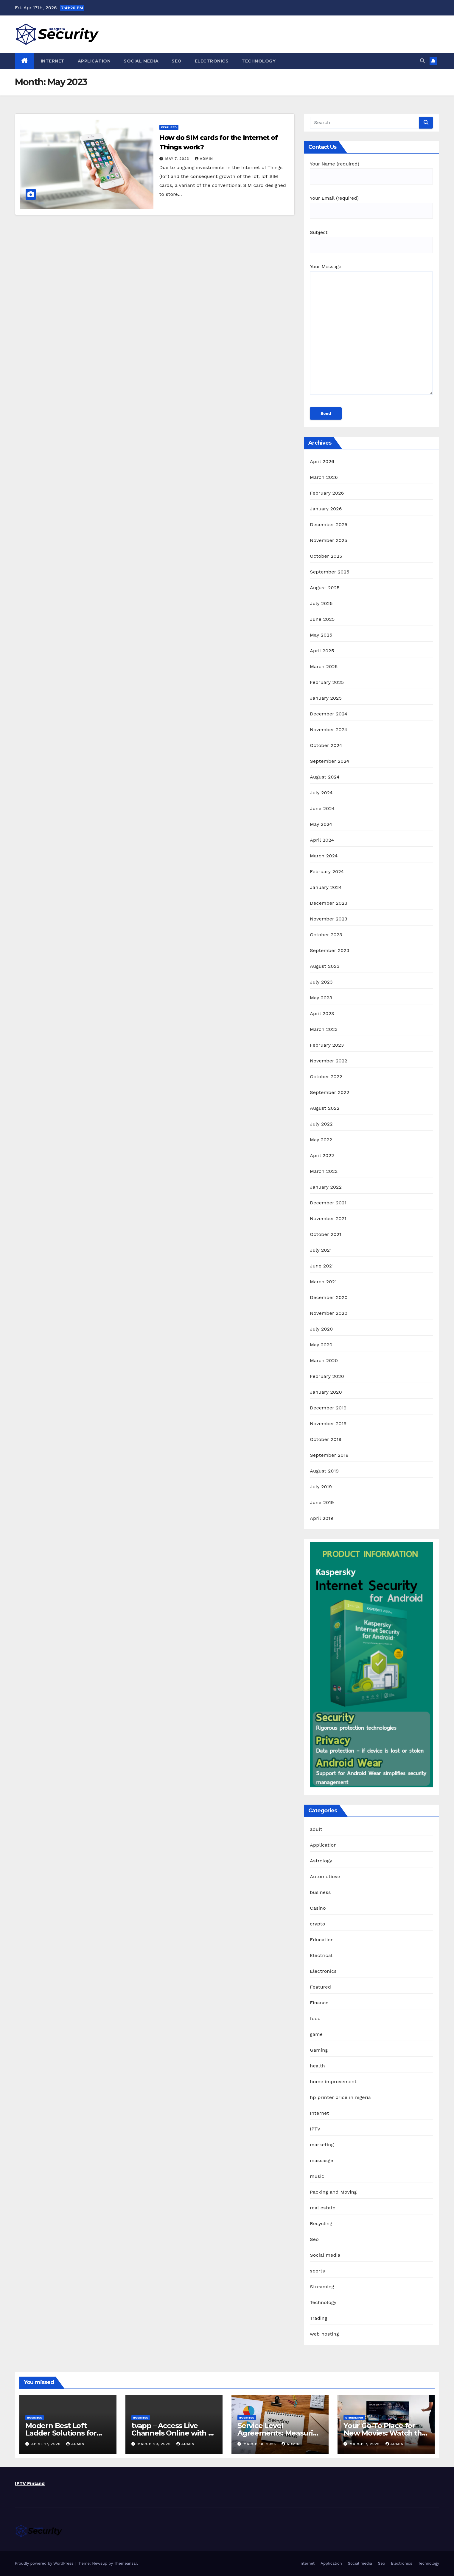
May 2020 (321, 1345)
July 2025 (321, 603)
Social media (141, 61)
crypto (317, 1924)
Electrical (321, 1955)
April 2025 (322, 651)
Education (322, 1939)
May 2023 (321, 998)
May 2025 (321, 635)
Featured (169, 127)
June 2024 (322, 808)
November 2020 (328, 1313)
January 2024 (326, 887)
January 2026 (326, 509)
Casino (318, 1908)
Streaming (322, 2286)
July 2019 (321, 1486)
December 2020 (328, 1297)
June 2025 (322, 619)
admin (204, 159)
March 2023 (324, 1029)
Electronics (212, 61)
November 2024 (328, 729)
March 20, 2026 (154, 2444)
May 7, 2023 (178, 159)
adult (316, 1829)
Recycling (321, 2223)
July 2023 (321, 982)
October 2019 (325, 1439)
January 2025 (326, 698)
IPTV (315, 2129)
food (315, 2018)
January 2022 (326, 1187)
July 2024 (321, 792)
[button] (422, 61)
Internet (53, 61)
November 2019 (328, 1423)
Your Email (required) (371, 204)
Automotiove (325, 1876)
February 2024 (327, 871)
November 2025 (328, 540)
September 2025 (329, 572)
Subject (371, 238)
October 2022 (326, 1076)
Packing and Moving (333, 2192)
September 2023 (329, 950)
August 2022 (324, 1108)
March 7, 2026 (365, 2444)
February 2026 (327, 493)
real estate (322, 2208)
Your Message (371, 332)
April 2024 (322, 840)
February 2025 (327, 682)
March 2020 (324, 1360)
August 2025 (324, 587)
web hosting (324, 2334)
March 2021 (323, 1281)
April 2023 (322, 1013)
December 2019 (328, 1408)
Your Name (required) (371, 170)
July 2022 (321, 1124)
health (317, 2066)
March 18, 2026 (260, 2444)
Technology (259, 61)
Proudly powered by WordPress (45, 2563)
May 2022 (321, 1139)
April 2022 (322, 1155)
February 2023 (327, 1045)
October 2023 (326, 934)
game (316, 2034)
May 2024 (321, 824)
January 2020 (326, 1392)
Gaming (319, 2050)
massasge (321, 2160)
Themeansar (125, 2563)
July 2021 (321, 1250)
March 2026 (324, 477)
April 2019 (321, 1518)
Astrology (321, 1861)
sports (317, 2271)
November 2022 (328, 1061)
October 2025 (326, 556)
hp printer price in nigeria (340, 2097)
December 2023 (328, 903)
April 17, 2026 (46, 2444)
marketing (322, 2144)
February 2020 (327, 1376)
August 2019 (324, 1471)
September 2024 (329, 761)
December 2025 (328, 524)
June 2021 (322, 1266)
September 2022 (329, 1092)
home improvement (333, 2081)
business (320, 1892)
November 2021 (328, 1218)
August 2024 (324, 777)
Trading (318, 2318)
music (317, 2176)
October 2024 (326, 745)
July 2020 (321, 1329)
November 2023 (328, 919)
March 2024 (324, 856)
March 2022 (324, 1171)
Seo (177, 61)
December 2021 (328, 1203)
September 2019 (329, 1455)
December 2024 (328, 714)
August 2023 (324, 966)
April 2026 (322, 461)
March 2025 (324, 666)
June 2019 (322, 1502)
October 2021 (325, 1234)
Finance (319, 2003)
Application (94, 61)
